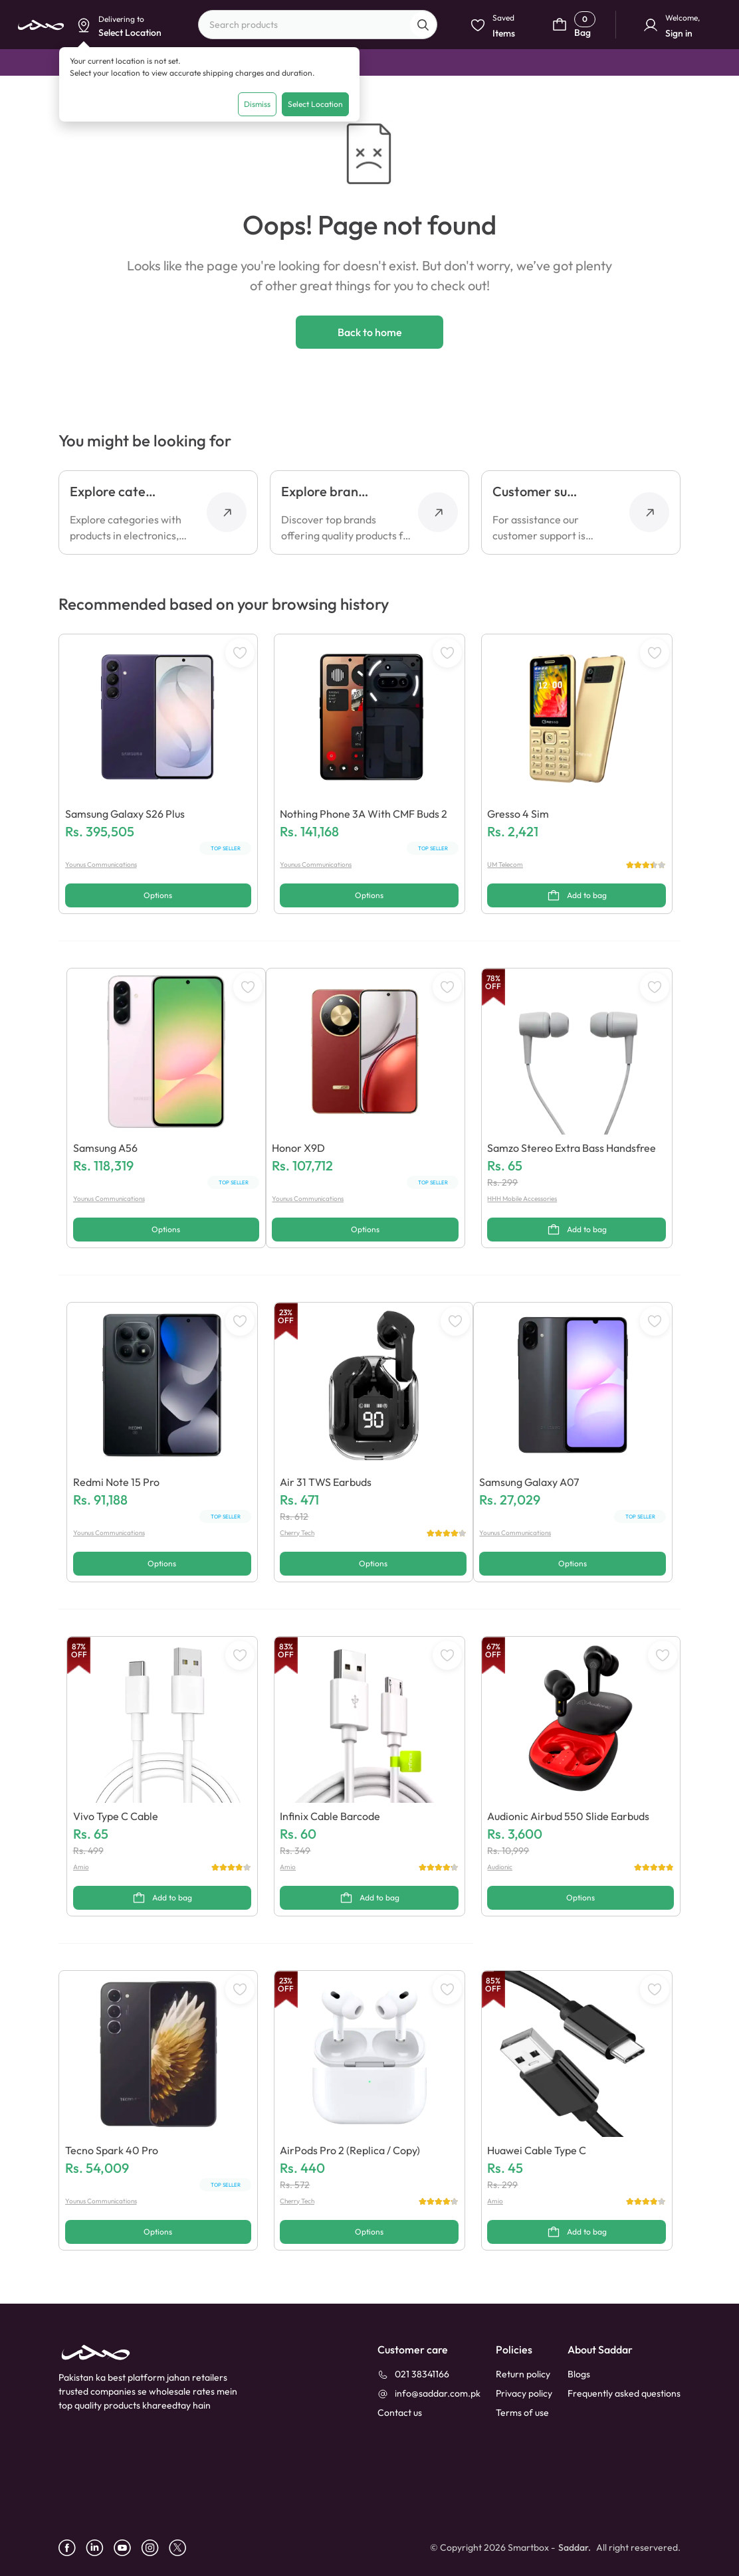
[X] (182, 2547)
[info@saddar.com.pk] (428, 2394)
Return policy (523, 2374)
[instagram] (155, 2547)
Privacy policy (524, 2393)
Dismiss (257, 104)
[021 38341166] (413, 2374)
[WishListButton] (240, 653)
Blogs (579, 2374)
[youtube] (127, 2547)
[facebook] (72, 2547)
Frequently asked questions (624, 2393)
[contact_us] (399, 2413)
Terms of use (522, 2413)
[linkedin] (100, 2547)
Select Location (315, 104)
